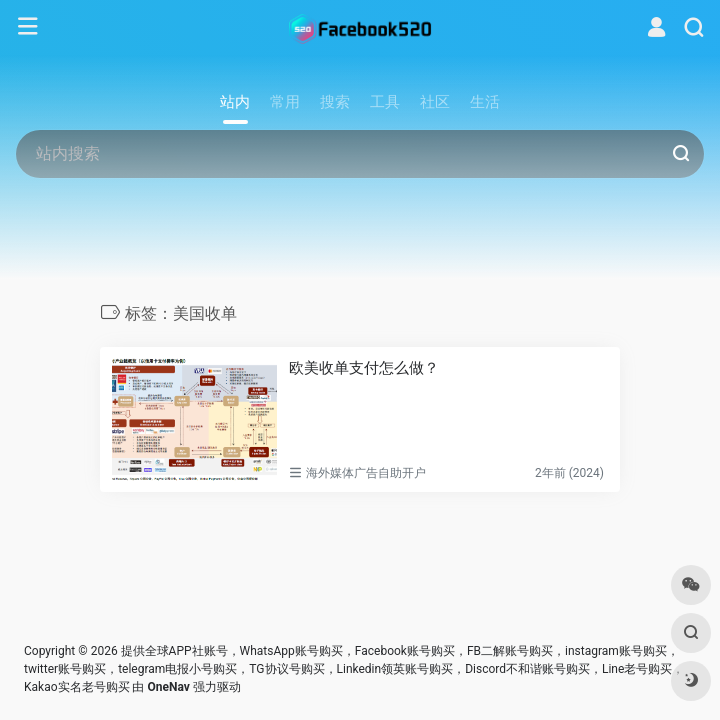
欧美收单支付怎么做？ (364, 368)
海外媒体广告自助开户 (366, 473)
